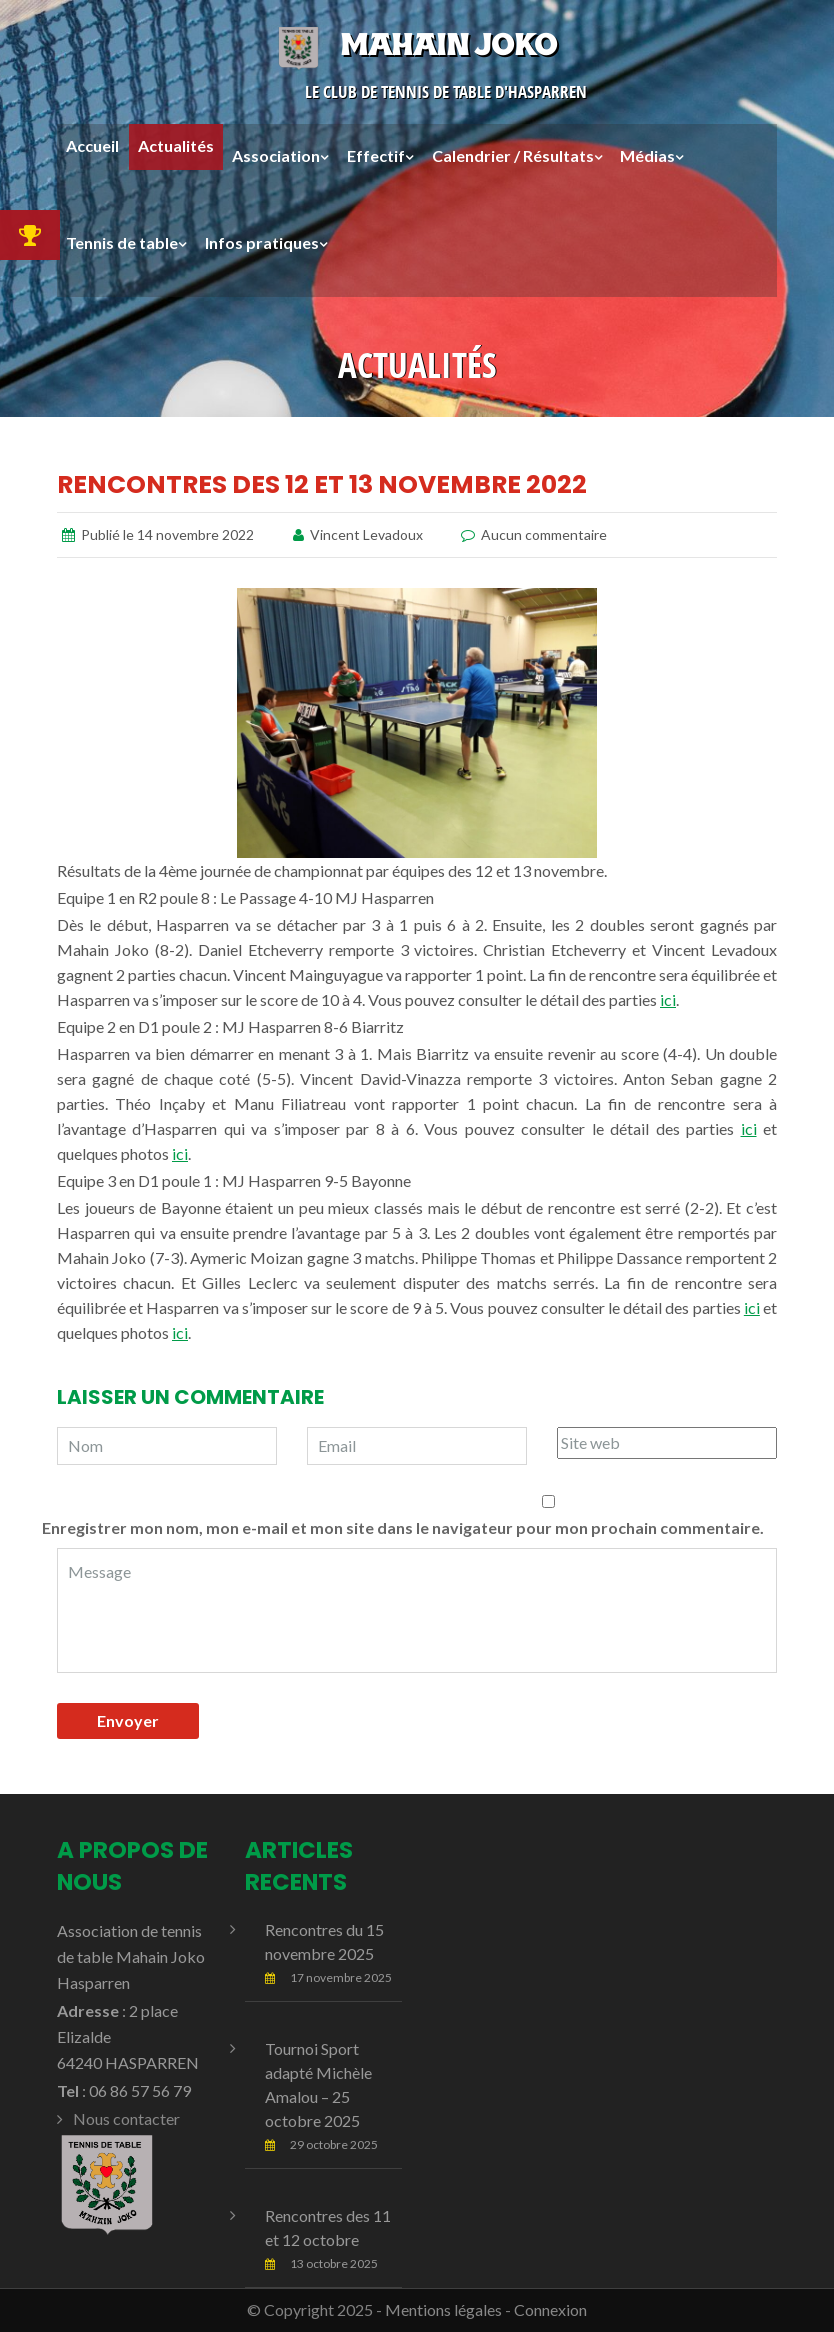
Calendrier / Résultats (513, 155)
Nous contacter (126, 2118)
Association (276, 155)
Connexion (550, 2309)
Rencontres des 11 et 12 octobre (328, 2227)
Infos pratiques (262, 242)
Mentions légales (443, 2309)
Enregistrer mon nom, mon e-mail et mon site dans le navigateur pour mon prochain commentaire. (403, 1527)
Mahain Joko (417, 44)
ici (668, 999)
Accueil (92, 146)
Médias (647, 155)
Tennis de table (122, 242)
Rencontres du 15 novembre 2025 (324, 1941)
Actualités (176, 146)
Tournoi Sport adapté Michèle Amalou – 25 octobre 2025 (318, 2084)
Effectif (376, 155)
